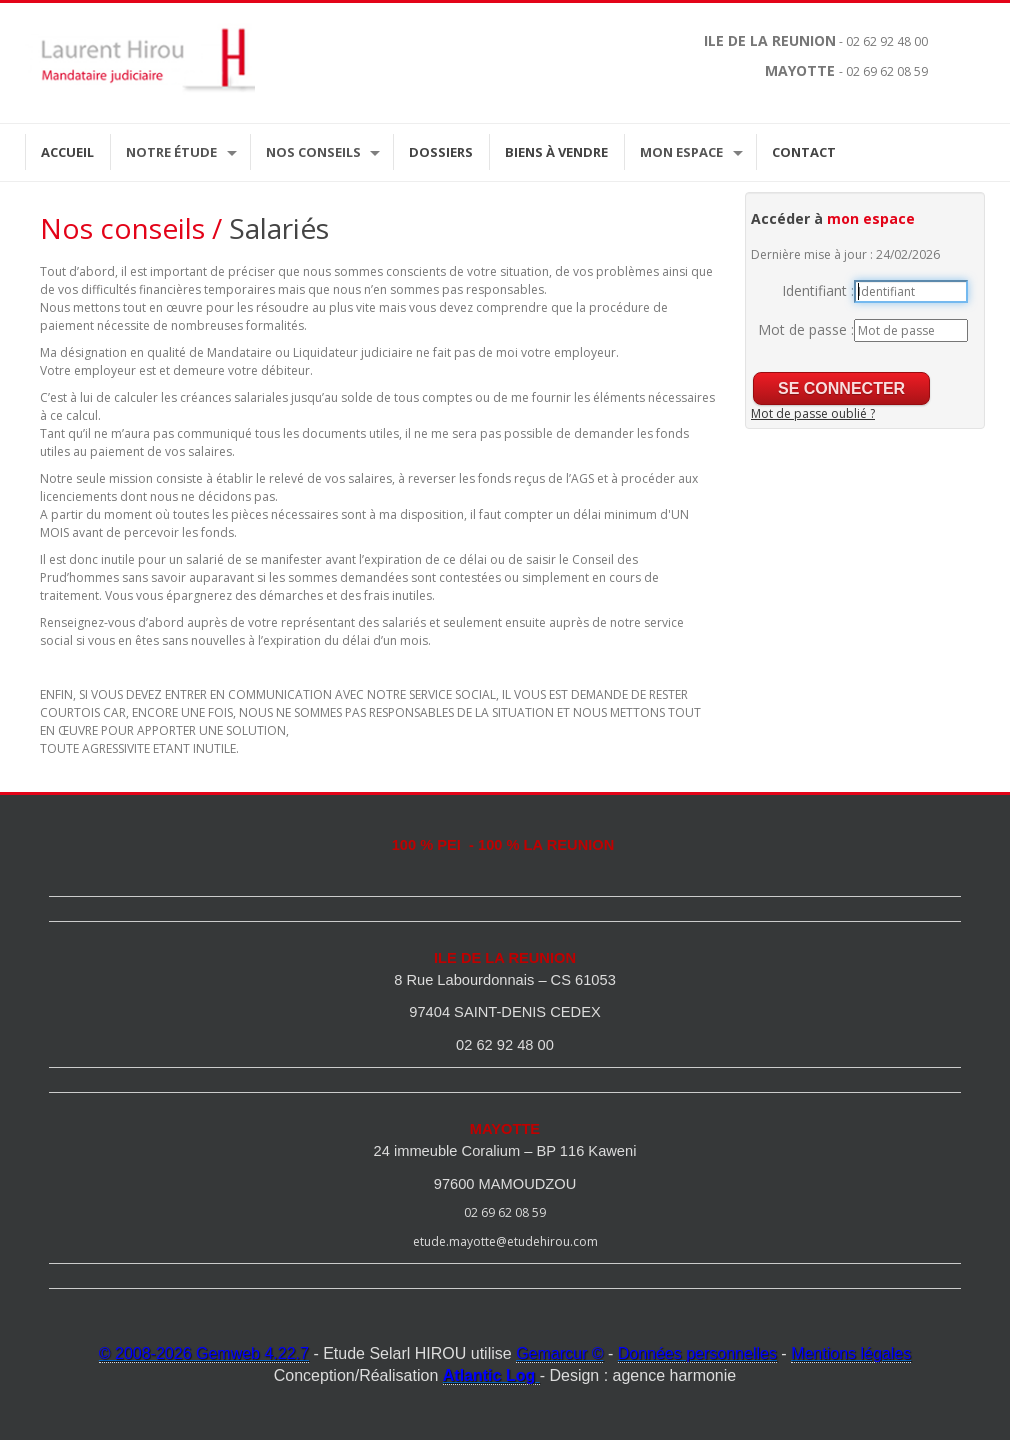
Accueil (67, 152)
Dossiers (441, 152)
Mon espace (681, 152)
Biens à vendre (556, 152)
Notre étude (171, 152)
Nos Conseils (313, 152)
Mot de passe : (806, 329)
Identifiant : (818, 290)
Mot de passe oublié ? (813, 413)
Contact (804, 152)
